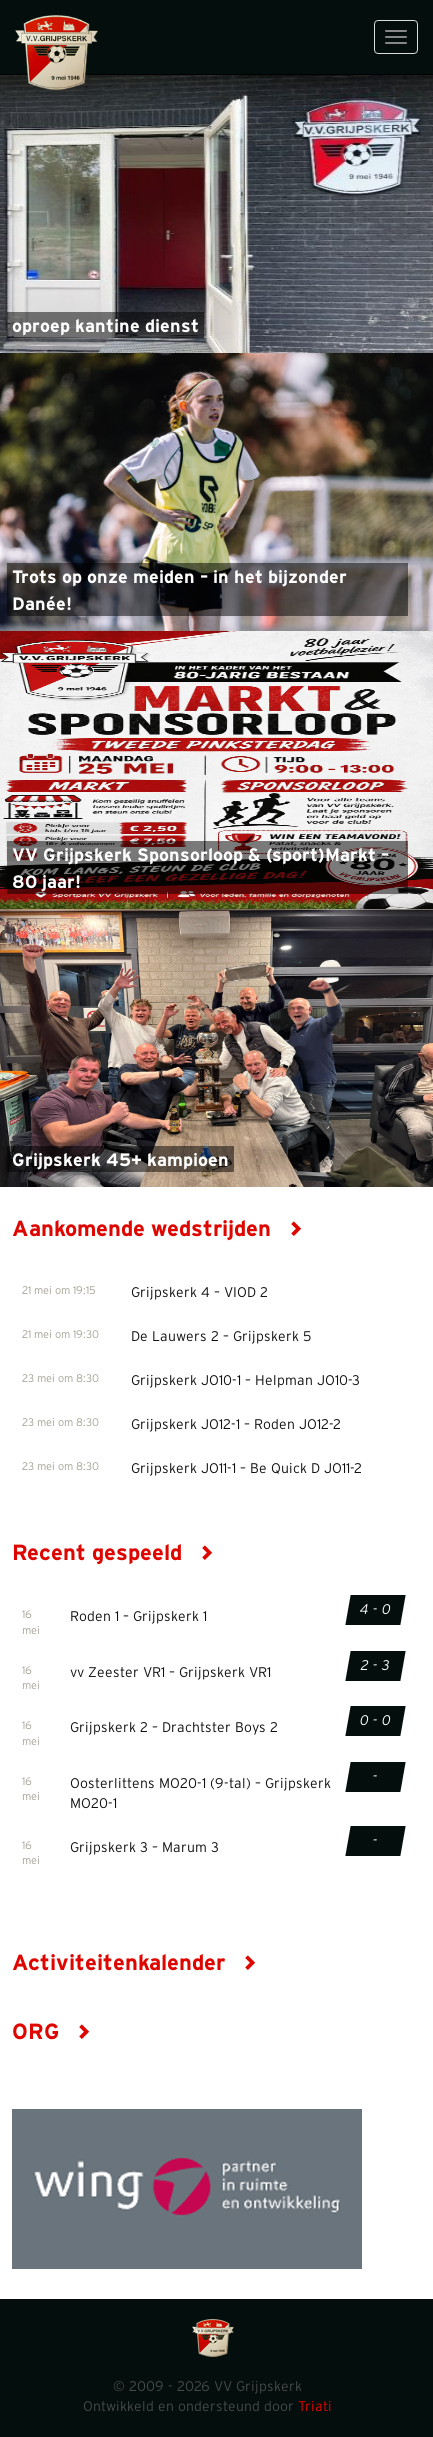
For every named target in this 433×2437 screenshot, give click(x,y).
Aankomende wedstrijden (157, 1229)
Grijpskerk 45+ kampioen (120, 1161)
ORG (51, 2032)
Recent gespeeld (113, 1553)
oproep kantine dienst (105, 327)
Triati (315, 2407)
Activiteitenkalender (134, 1963)
